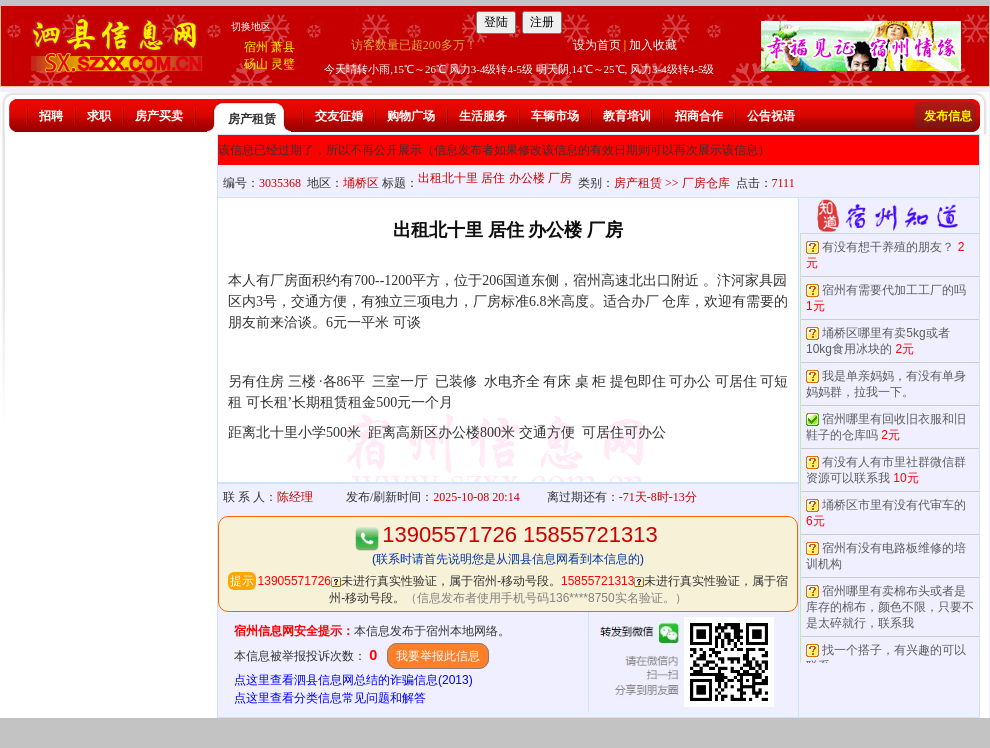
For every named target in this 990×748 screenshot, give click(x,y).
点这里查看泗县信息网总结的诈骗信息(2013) (353, 680)
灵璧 (283, 64)
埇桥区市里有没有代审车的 (894, 505)
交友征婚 (339, 116)
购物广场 (411, 116)
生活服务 (483, 116)
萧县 (283, 47)
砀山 (256, 64)
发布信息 (948, 116)
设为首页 (597, 45)
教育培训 (627, 116)
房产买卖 (159, 116)
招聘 (51, 116)
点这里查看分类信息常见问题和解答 (330, 698)
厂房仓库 (706, 183)
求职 (99, 116)
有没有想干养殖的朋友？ (888, 247)
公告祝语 (771, 116)
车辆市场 (555, 116)
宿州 (256, 47)
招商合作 (699, 116)
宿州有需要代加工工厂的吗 (894, 290)
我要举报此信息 (438, 656)
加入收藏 (653, 45)
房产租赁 (252, 119)
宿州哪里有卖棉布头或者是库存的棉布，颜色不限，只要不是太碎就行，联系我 (890, 607)
